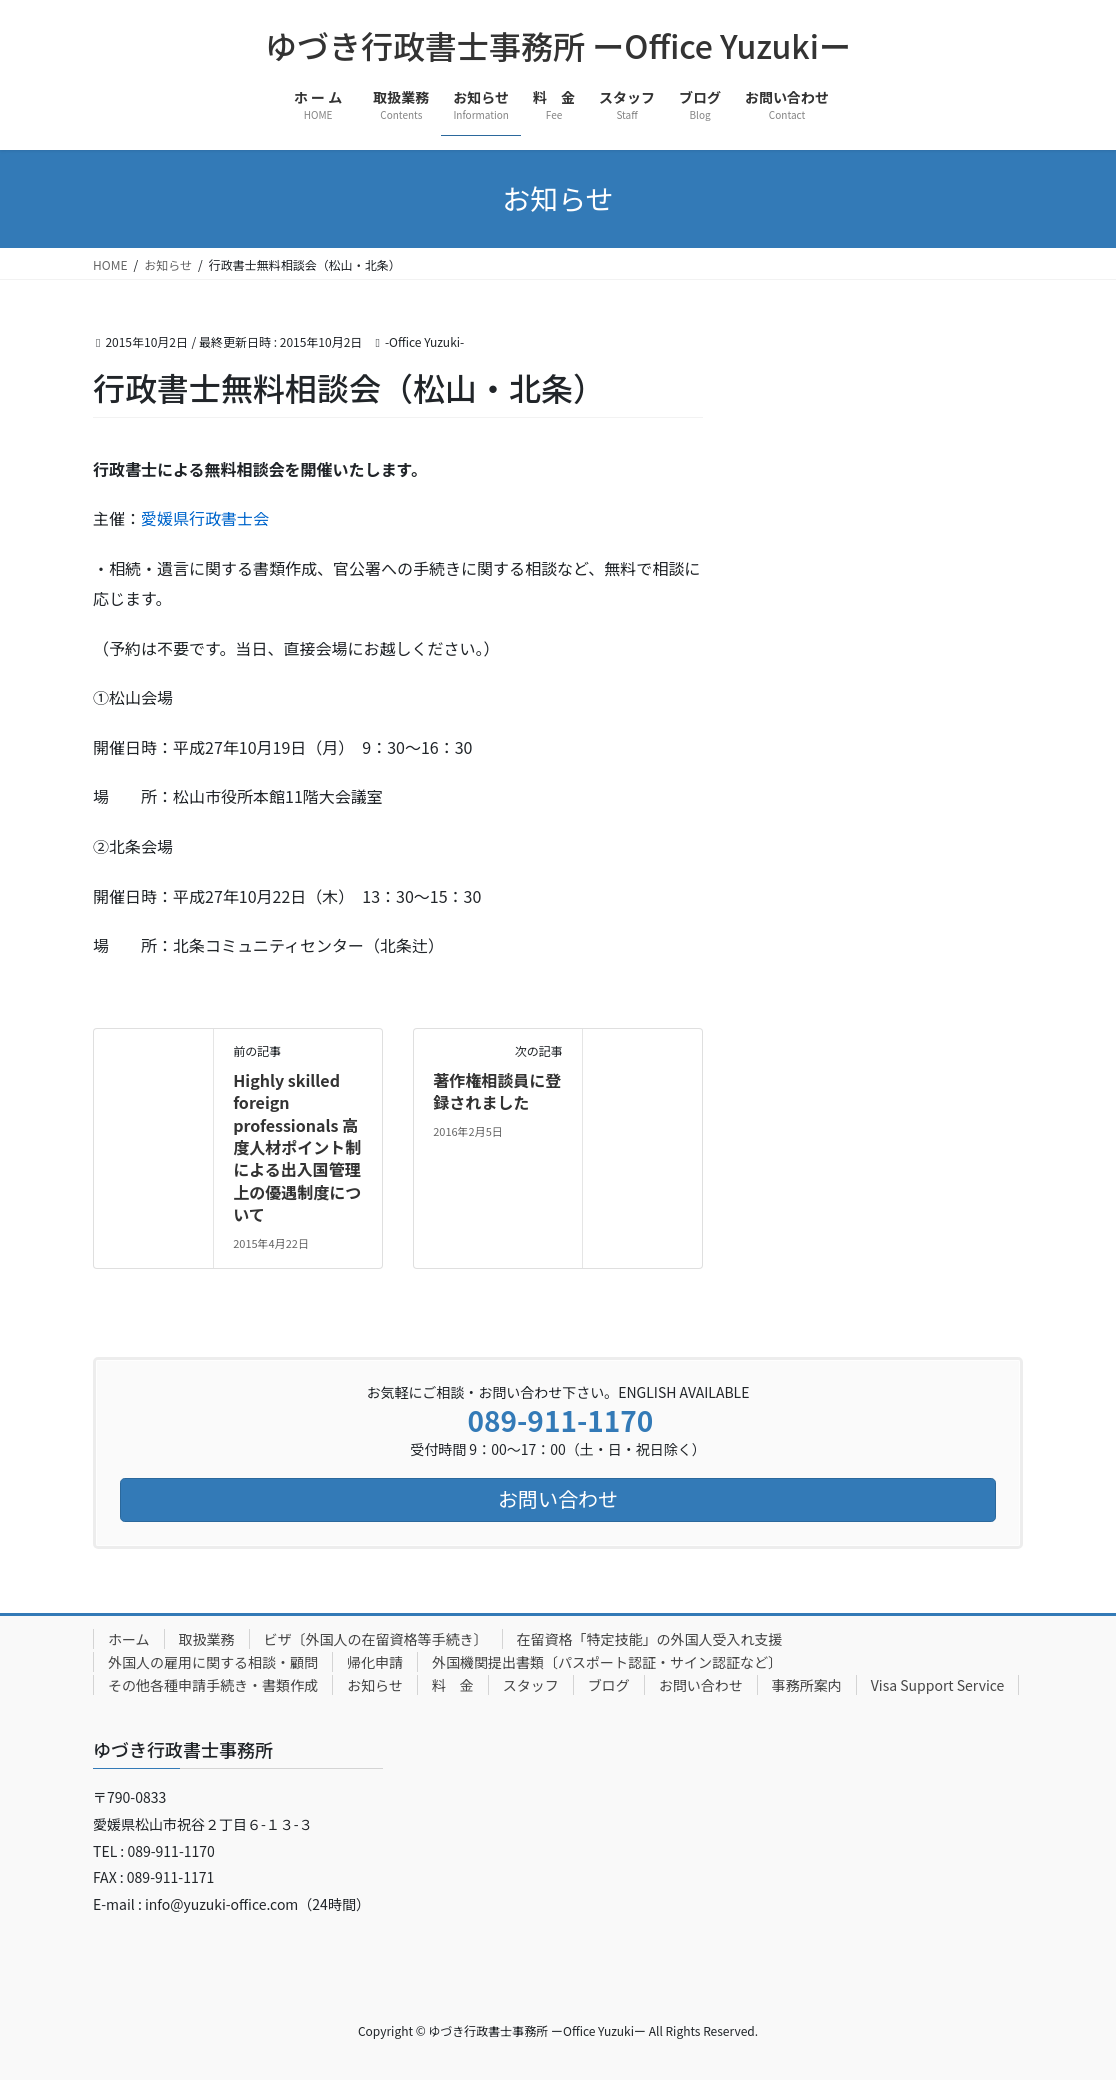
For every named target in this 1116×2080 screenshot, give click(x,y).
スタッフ (531, 1685)
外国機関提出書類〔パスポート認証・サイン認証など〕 (607, 1662)
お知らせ (375, 1685)
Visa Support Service (938, 1685)
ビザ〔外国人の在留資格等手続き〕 (376, 1639)
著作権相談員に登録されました (497, 1091)
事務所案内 (807, 1685)
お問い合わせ (701, 1685)
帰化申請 (375, 1662)
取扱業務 (207, 1639)
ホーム (129, 1639)
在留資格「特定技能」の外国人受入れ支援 (650, 1639)
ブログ (609, 1685)
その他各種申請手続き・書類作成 (213, 1685)
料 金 (453, 1685)
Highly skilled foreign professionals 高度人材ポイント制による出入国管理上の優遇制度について (297, 1147)
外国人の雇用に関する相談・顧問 (213, 1662)
